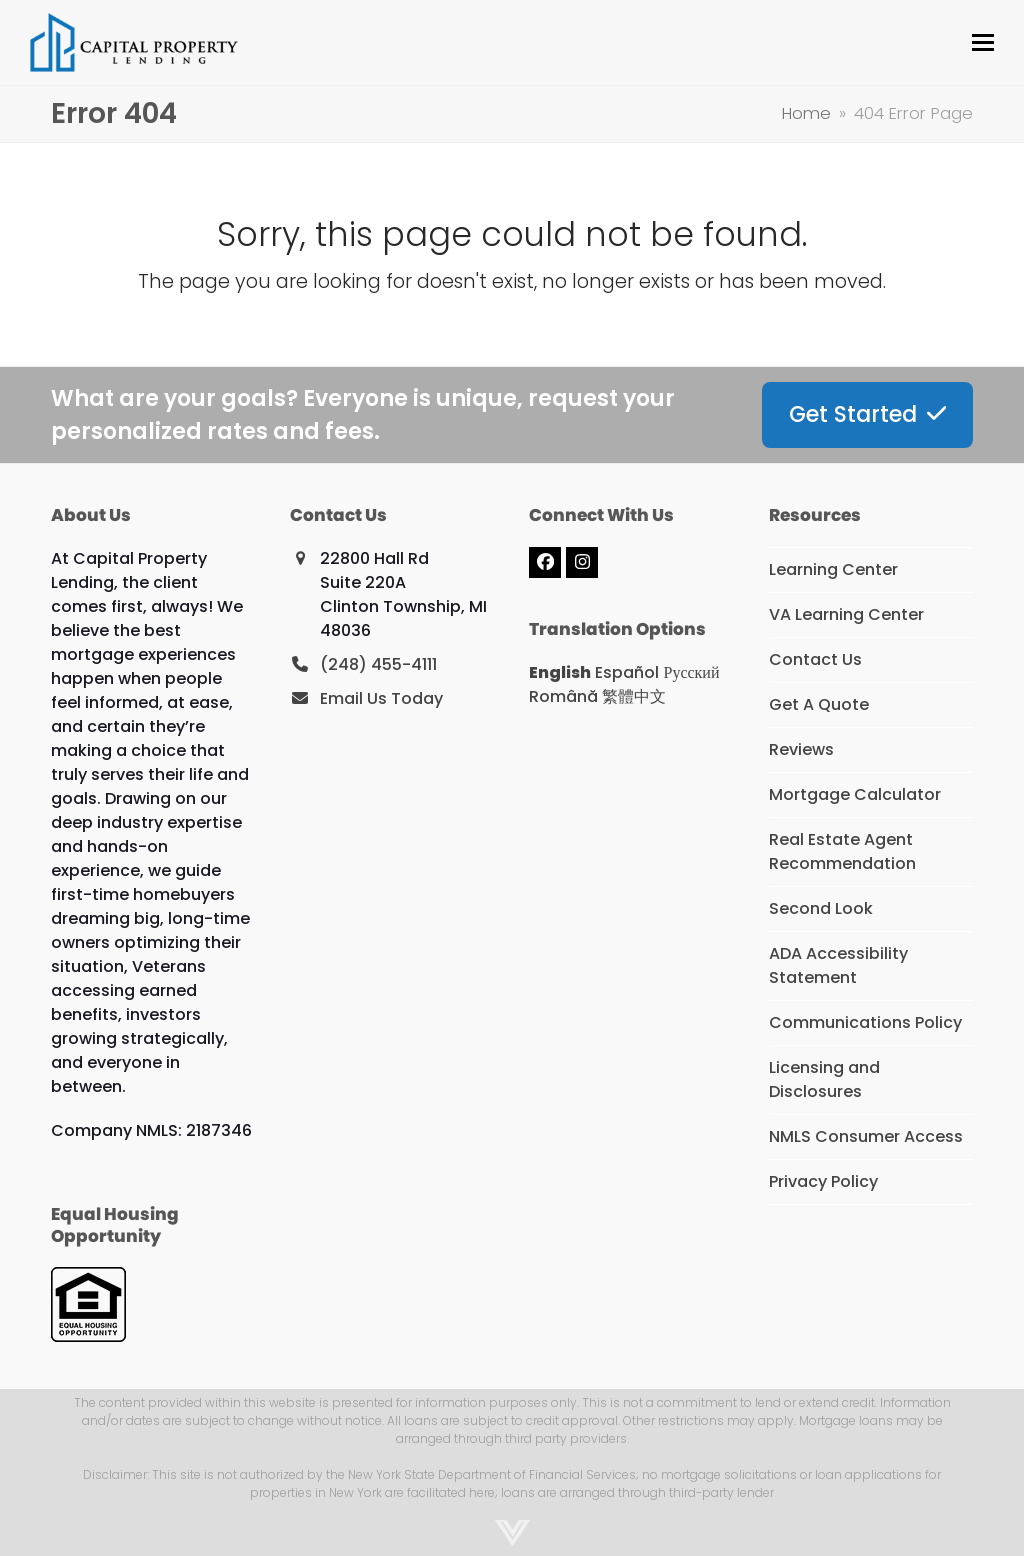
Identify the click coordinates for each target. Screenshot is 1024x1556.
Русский (691, 672)
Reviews (801, 749)
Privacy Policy (823, 1181)
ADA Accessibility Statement (838, 965)
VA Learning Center (846, 614)
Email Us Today (381, 698)
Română (563, 696)
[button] (983, 42)
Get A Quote (819, 704)
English (560, 672)
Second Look (821, 908)
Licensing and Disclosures (824, 1079)
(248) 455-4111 (378, 664)
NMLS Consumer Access (866, 1136)
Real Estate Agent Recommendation (842, 851)
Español (627, 672)
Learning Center (833, 569)
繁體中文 (634, 696)
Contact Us (815, 659)
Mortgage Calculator (855, 794)
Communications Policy (865, 1022)
